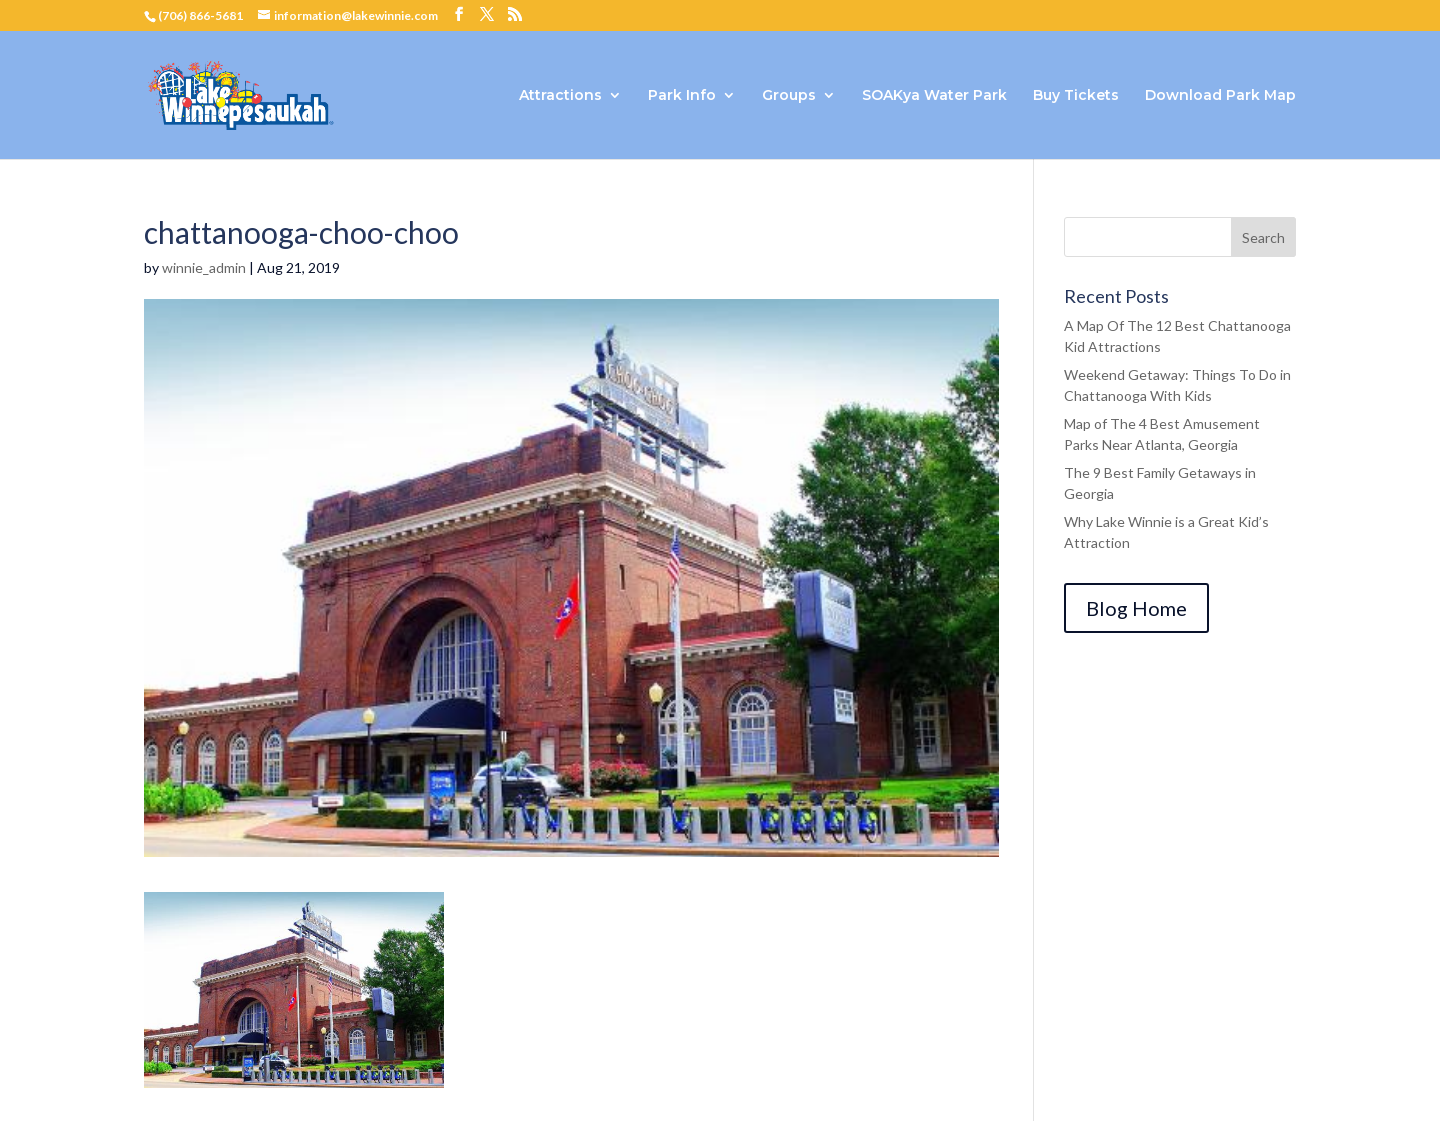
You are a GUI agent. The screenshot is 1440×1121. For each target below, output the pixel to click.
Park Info (682, 96)
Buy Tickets (1076, 96)
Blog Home (1136, 608)
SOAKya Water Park (934, 96)
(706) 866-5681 (200, 15)
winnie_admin (204, 267)
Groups (789, 96)
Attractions (560, 96)
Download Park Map (1220, 96)
